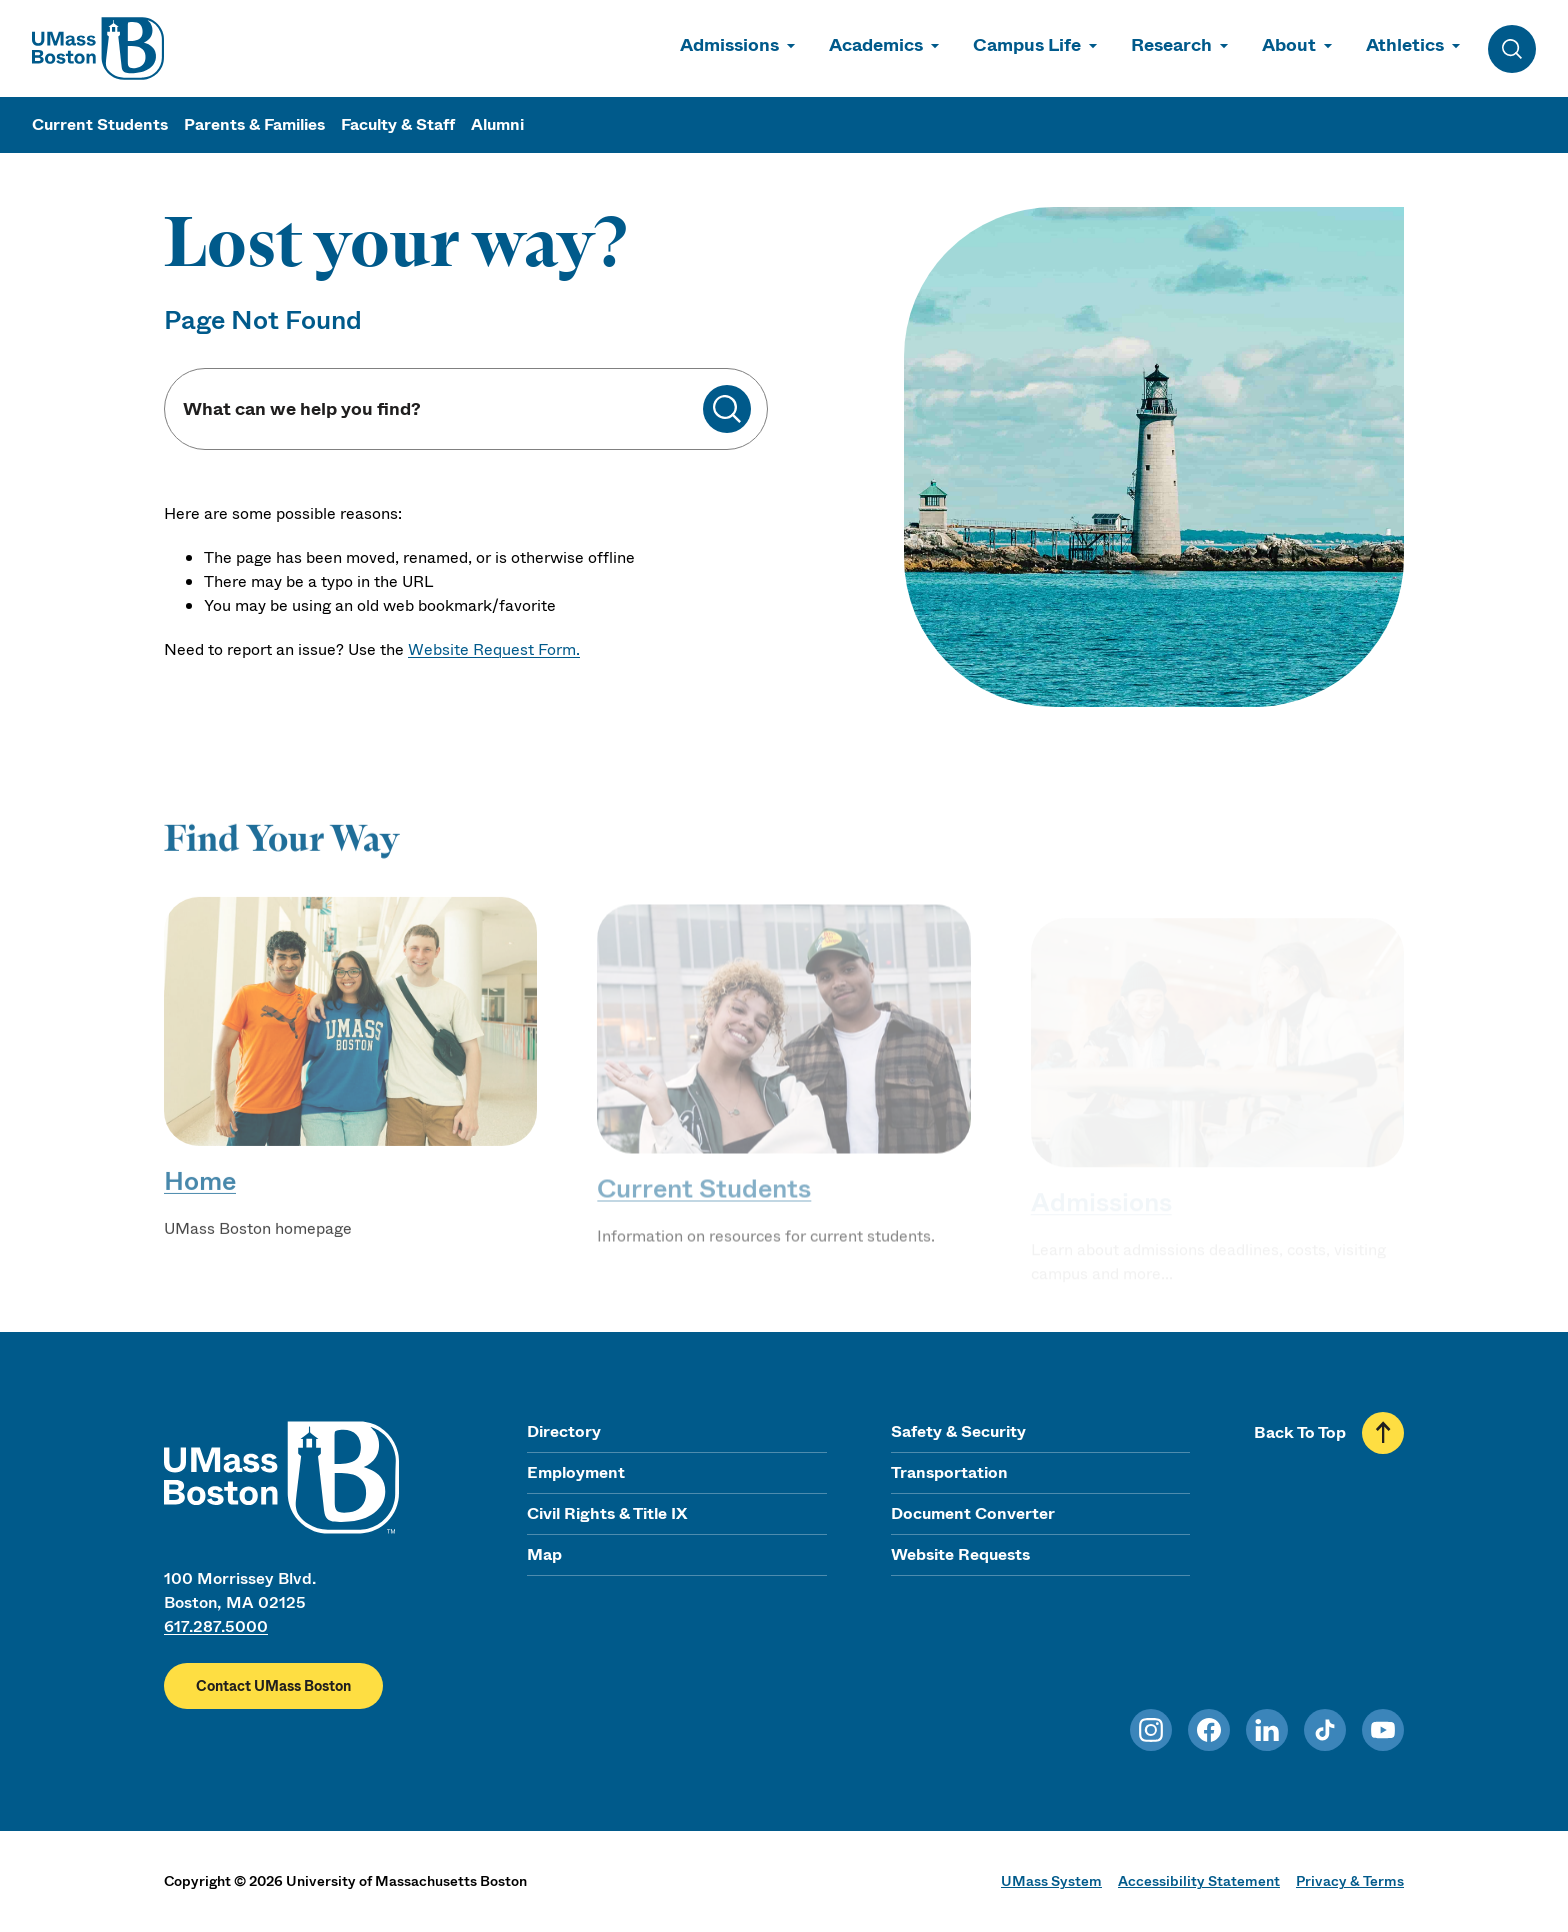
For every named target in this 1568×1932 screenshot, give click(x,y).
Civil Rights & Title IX (607, 1513)
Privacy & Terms (1350, 1881)
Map (544, 1554)
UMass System (1051, 1881)
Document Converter (973, 1513)
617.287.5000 (216, 1626)
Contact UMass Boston (273, 1686)
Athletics (1405, 45)
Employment (576, 1472)
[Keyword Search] (442, 409)
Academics (876, 45)
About (1289, 45)
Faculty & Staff (398, 124)
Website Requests (960, 1554)
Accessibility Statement (1199, 1881)
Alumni (497, 124)
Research (1171, 45)
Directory (564, 1431)
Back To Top (1300, 1432)
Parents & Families (254, 124)
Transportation (949, 1472)
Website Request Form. (494, 649)
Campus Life (1027, 45)
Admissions (729, 45)
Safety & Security (958, 1431)
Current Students (100, 124)
